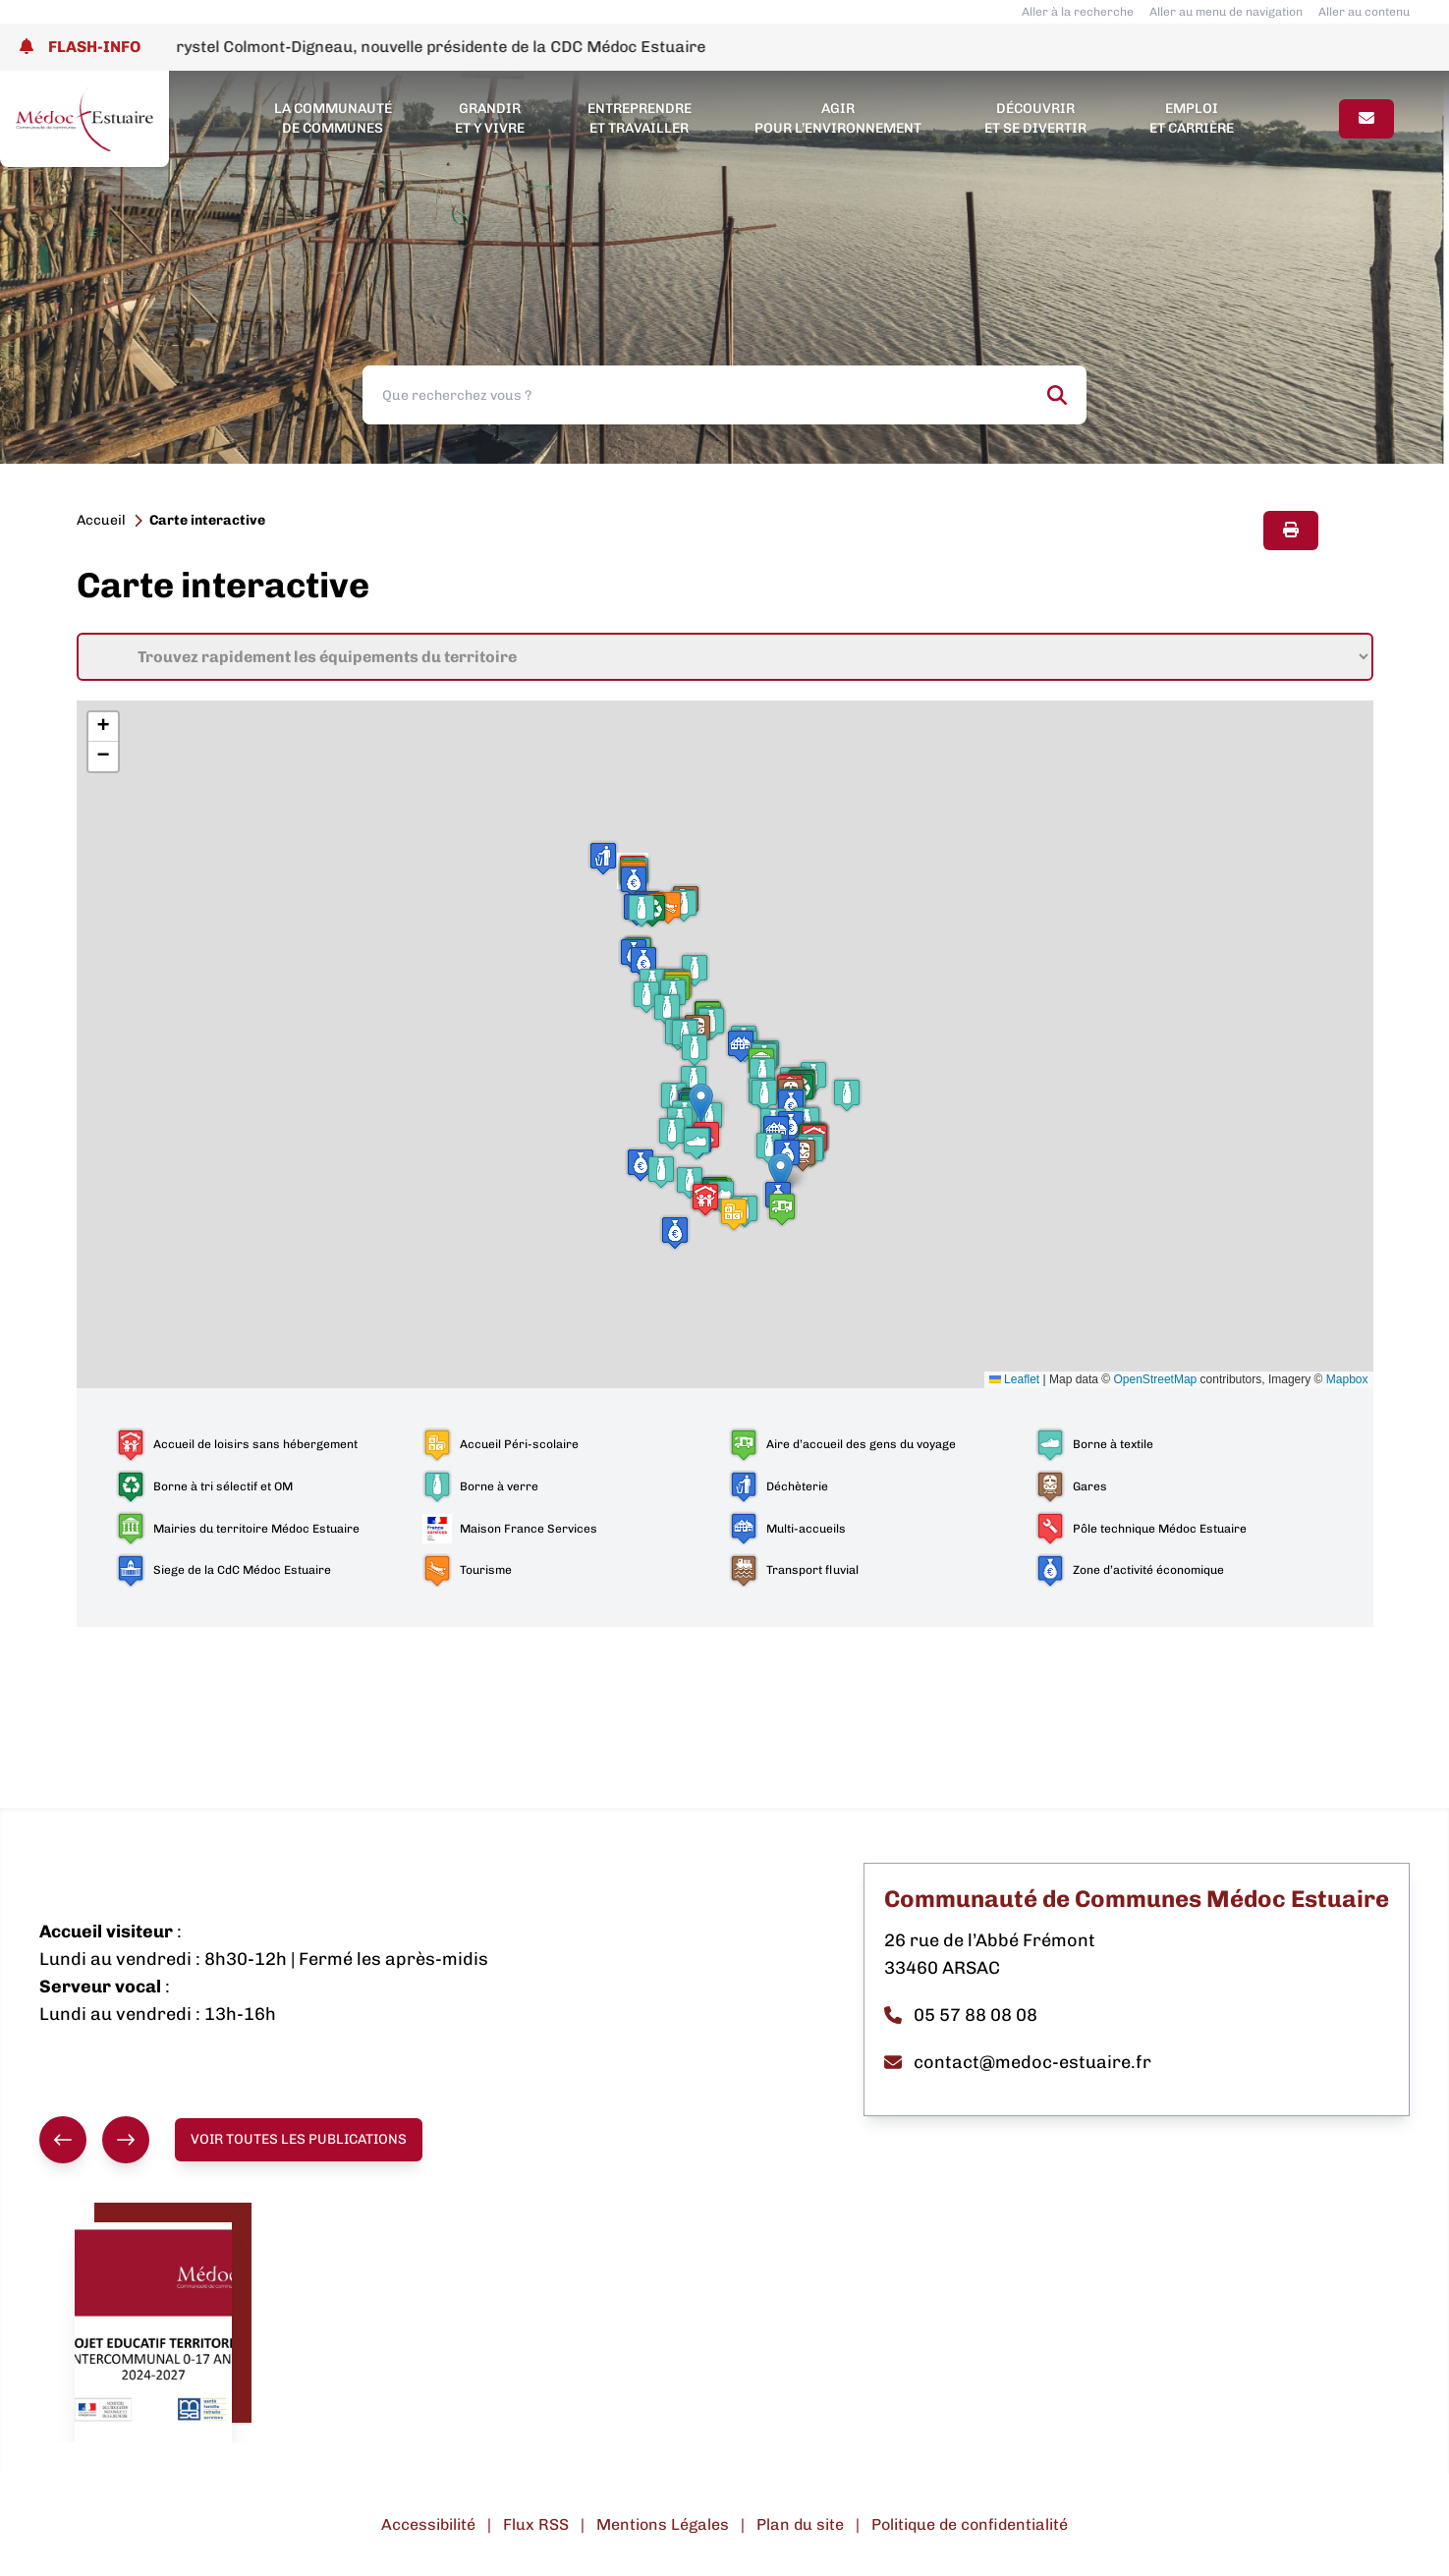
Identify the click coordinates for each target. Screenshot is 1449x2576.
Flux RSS (536, 2524)
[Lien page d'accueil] (84, 118)
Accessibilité (428, 2524)
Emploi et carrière (1191, 118)
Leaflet (1014, 1379)
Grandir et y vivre (490, 118)
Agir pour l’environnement (837, 118)
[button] (696, 1143)
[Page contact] (1366, 119)
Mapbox (1347, 1379)
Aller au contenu (1364, 12)
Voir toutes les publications (299, 2139)
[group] (94, 2139)
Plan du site (800, 2524)
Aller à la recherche (1078, 12)
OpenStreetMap (1156, 1379)
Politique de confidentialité (969, 2524)
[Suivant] (125, 2139)
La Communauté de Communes (333, 118)
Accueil (101, 520)
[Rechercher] (1057, 394)
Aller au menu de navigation (1226, 12)
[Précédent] (62, 2139)
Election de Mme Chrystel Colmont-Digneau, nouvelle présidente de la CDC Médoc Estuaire (413, 46)
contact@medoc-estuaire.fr (1017, 2062)
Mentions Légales (662, 2524)
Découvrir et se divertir (1035, 118)
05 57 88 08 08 (960, 2015)
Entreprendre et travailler (639, 118)
